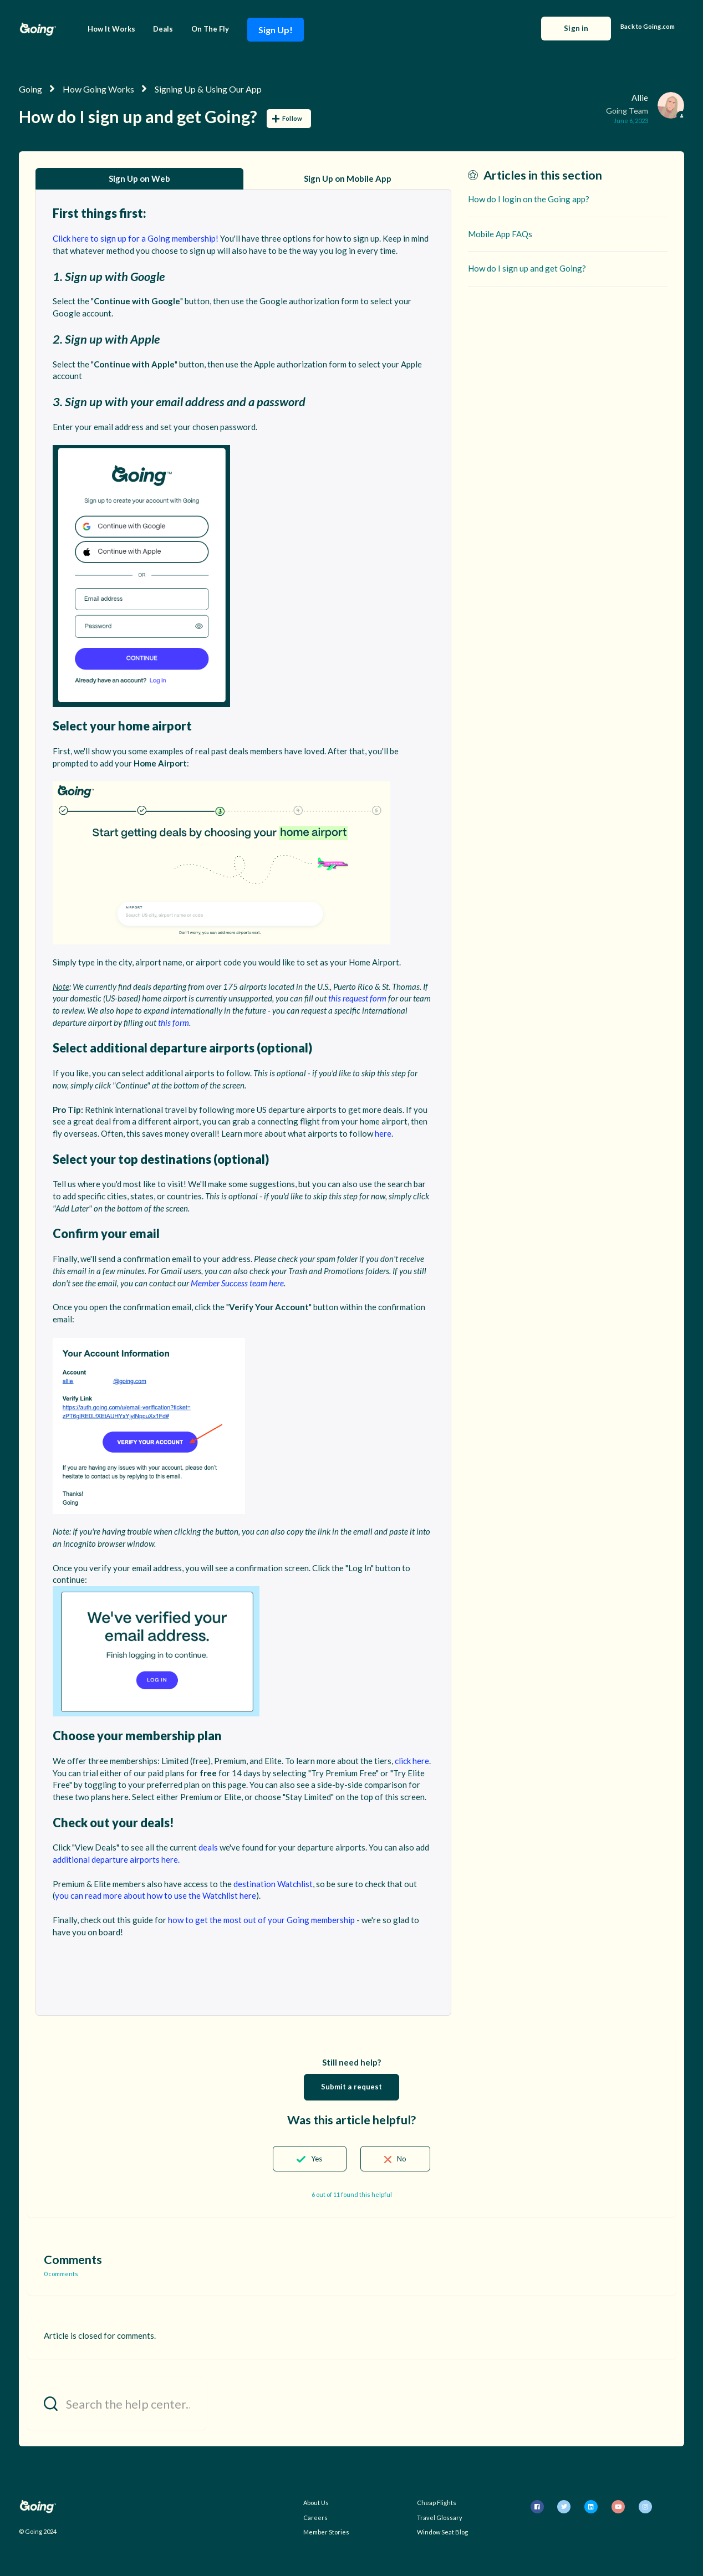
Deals (163, 28)
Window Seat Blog (442, 2532)
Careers (315, 2517)
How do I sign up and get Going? (527, 268)
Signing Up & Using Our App (208, 89)
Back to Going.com (647, 26)
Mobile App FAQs (500, 234)
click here (412, 1761)
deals (208, 1847)
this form (173, 1023)
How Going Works (98, 89)
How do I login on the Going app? (528, 199)
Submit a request (352, 2086)
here (383, 1133)
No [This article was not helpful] (401, 2158)
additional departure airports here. (116, 1859)
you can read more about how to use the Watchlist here (155, 1895)
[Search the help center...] (116, 2403)
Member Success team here (237, 1283)
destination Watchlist (273, 1884)
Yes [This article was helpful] (316, 2158)
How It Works (111, 28)
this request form (357, 998)
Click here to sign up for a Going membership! (135, 238)
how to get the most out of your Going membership (261, 1920)
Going (30, 89)
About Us (316, 2502)
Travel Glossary (439, 2517)
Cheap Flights (436, 2502)
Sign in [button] (576, 28)
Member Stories (326, 2532)
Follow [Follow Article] (292, 118)
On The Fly (210, 28)
